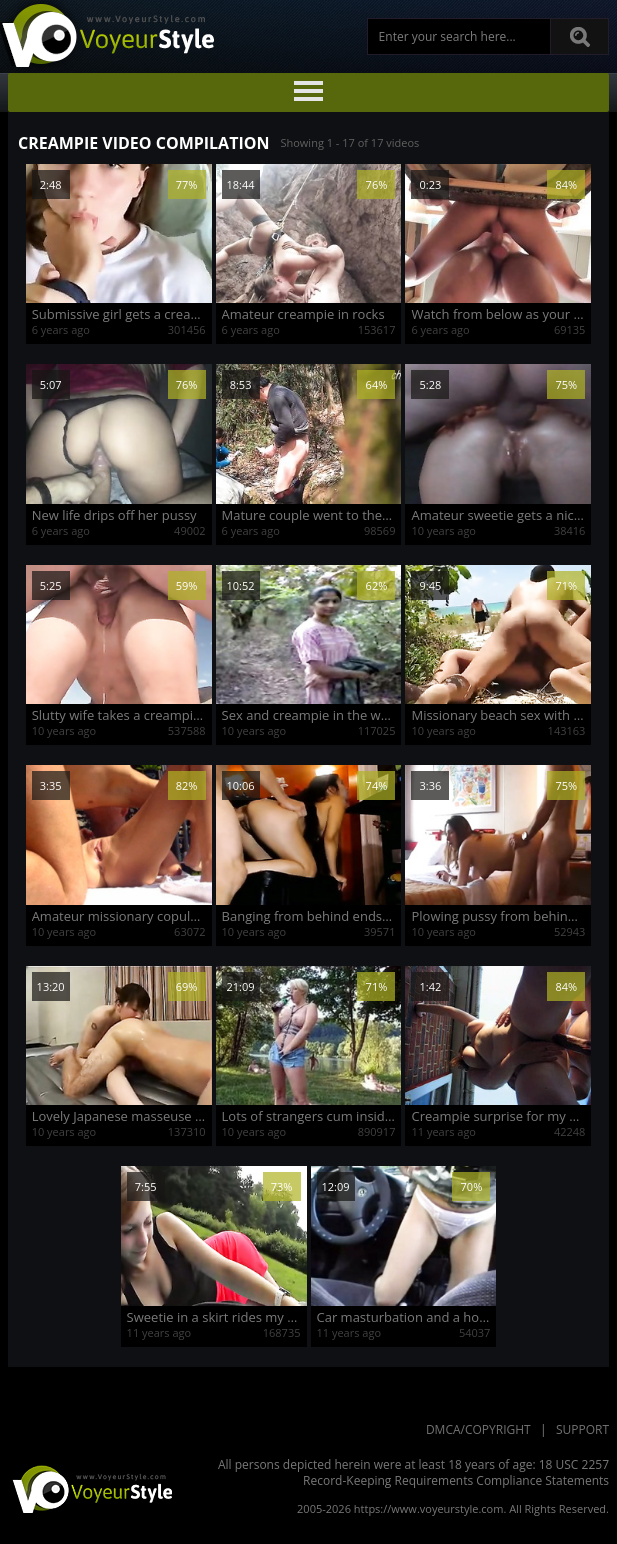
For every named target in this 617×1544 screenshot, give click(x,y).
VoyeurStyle (90, 1488)
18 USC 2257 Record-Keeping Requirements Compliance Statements (456, 1472)
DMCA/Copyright (478, 1429)
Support (582, 1429)
